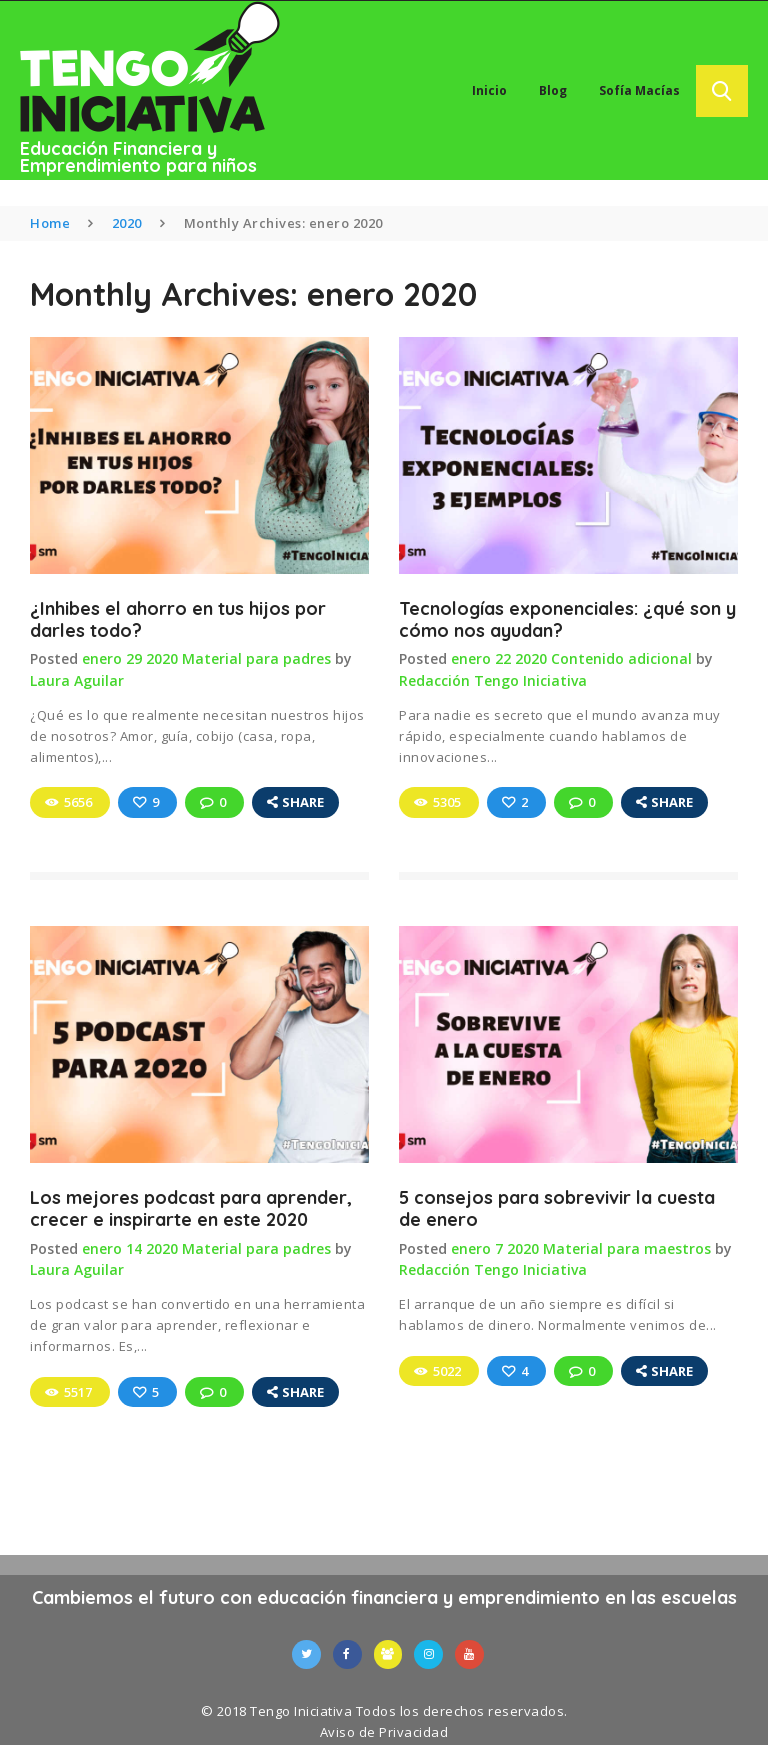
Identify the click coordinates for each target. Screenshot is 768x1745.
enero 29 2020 (130, 659)
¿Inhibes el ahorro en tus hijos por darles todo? (178, 620)
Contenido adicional (621, 659)
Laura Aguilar (77, 680)
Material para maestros (627, 1246)
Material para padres (256, 659)
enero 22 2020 (499, 659)
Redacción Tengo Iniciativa (493, 680)
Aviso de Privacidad (384, 1729)
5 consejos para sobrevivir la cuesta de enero (557, 1207)
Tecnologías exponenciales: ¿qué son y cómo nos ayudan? (568, 620)
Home (50, 223)
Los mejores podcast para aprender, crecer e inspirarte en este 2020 (191, 1207)
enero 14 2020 (130, 1246)
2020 (127, 223)
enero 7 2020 (495, 1246)
